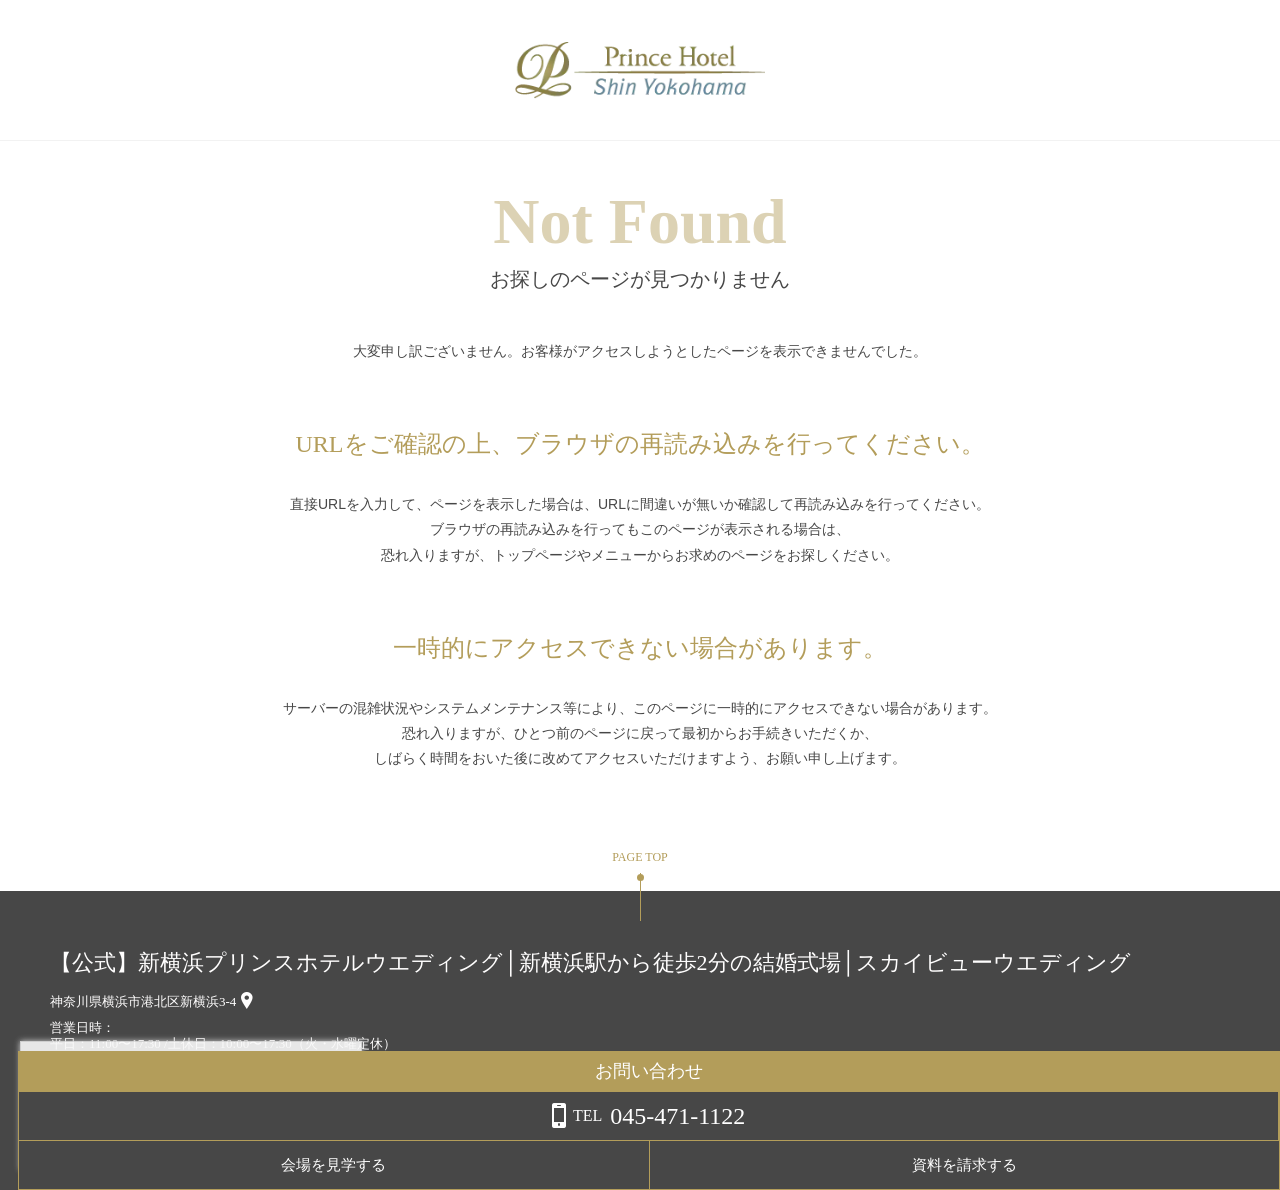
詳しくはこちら (203, 1139)
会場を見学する (1040, 1165)
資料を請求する (1199, 1165)
